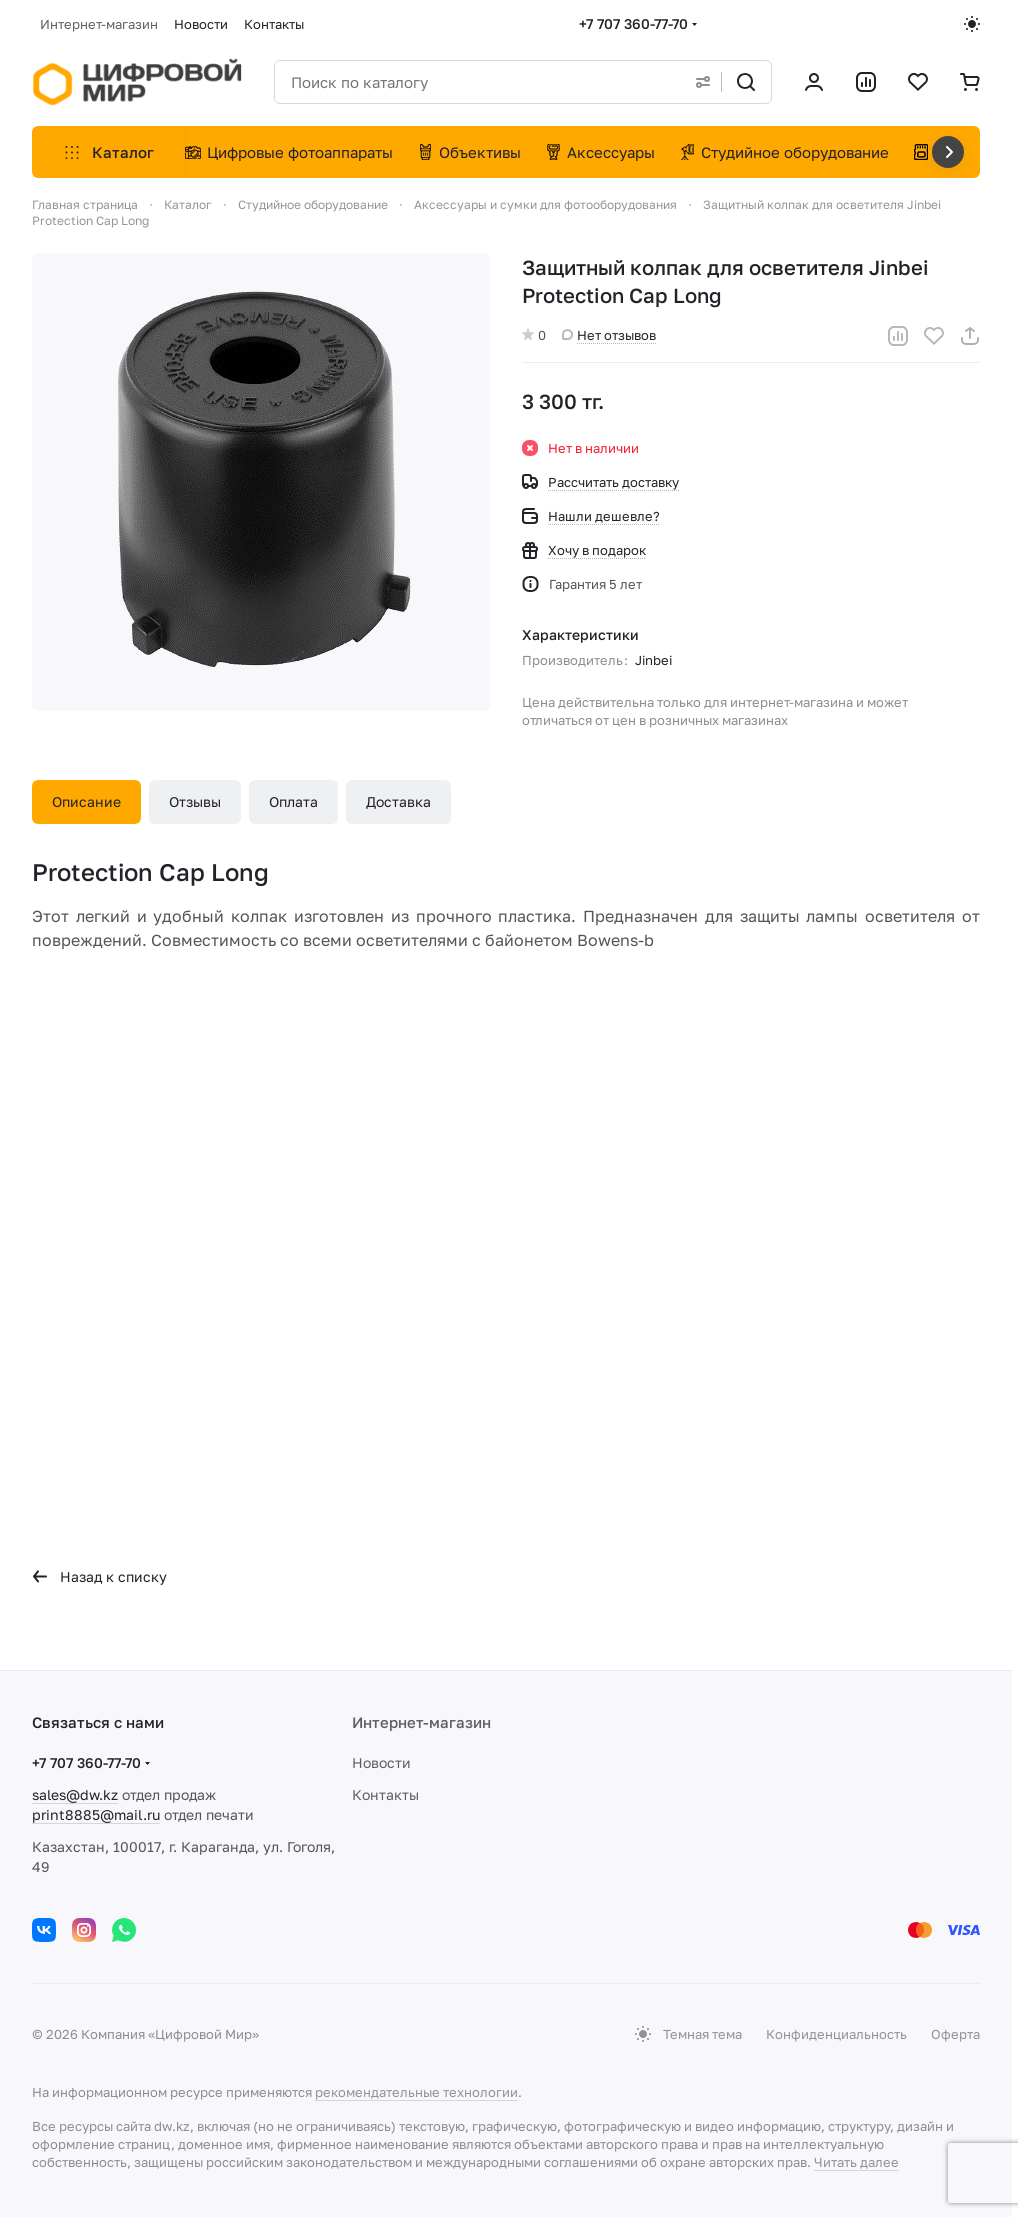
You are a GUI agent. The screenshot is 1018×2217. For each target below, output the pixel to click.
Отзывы (195, 801)
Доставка (398, 801)
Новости (381, 1762)
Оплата (293, 801)
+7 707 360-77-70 (633, 23)
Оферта (955, 2034)
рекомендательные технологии (416, 2092)
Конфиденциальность (836, 2034)
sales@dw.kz (75, 1794)
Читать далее (856, 2162)
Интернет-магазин (421, 1722)
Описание (86, 801)
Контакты (385, 1794)
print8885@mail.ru (96, 1814)
